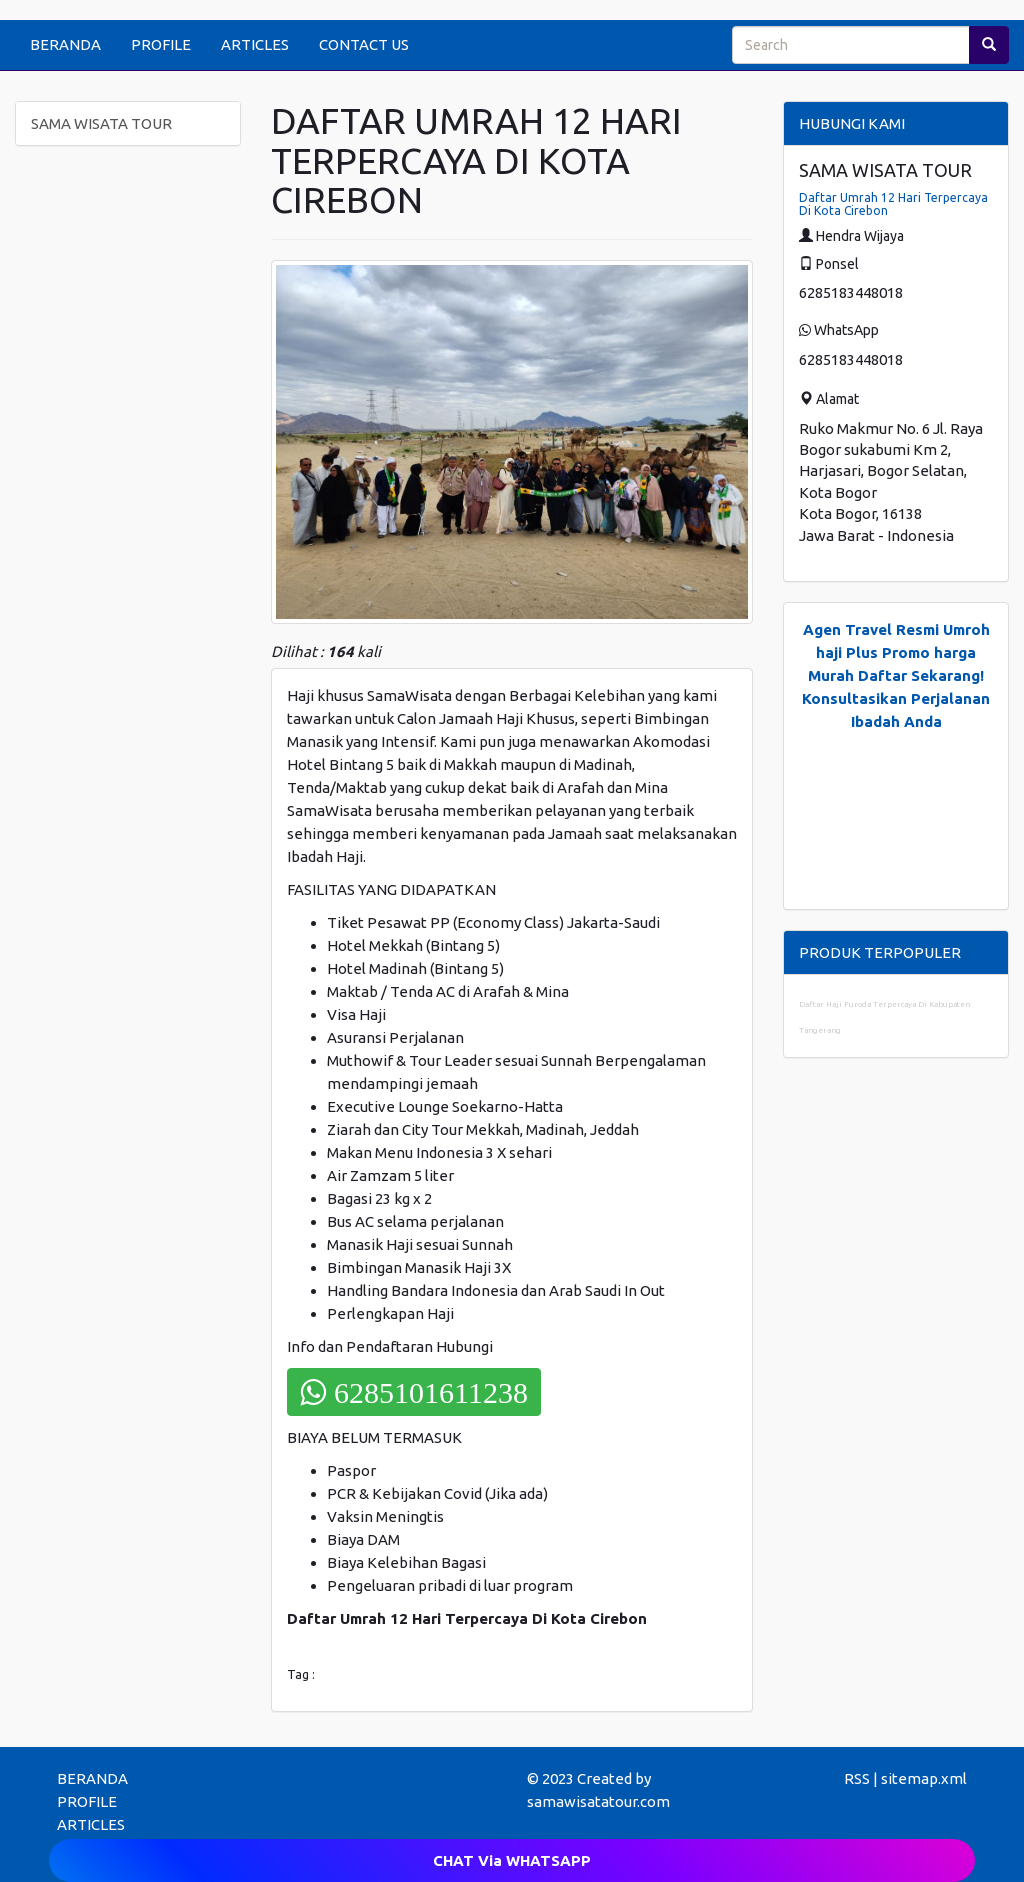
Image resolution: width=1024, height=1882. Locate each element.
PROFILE (161, 44)
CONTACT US (364, 44)
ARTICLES (255, 44)
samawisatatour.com (598, 1801)
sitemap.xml (924, 1778)
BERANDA (65, 44)
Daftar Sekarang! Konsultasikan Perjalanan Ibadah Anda (896, 698)
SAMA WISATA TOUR (101, 123)
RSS (857, 1778)
